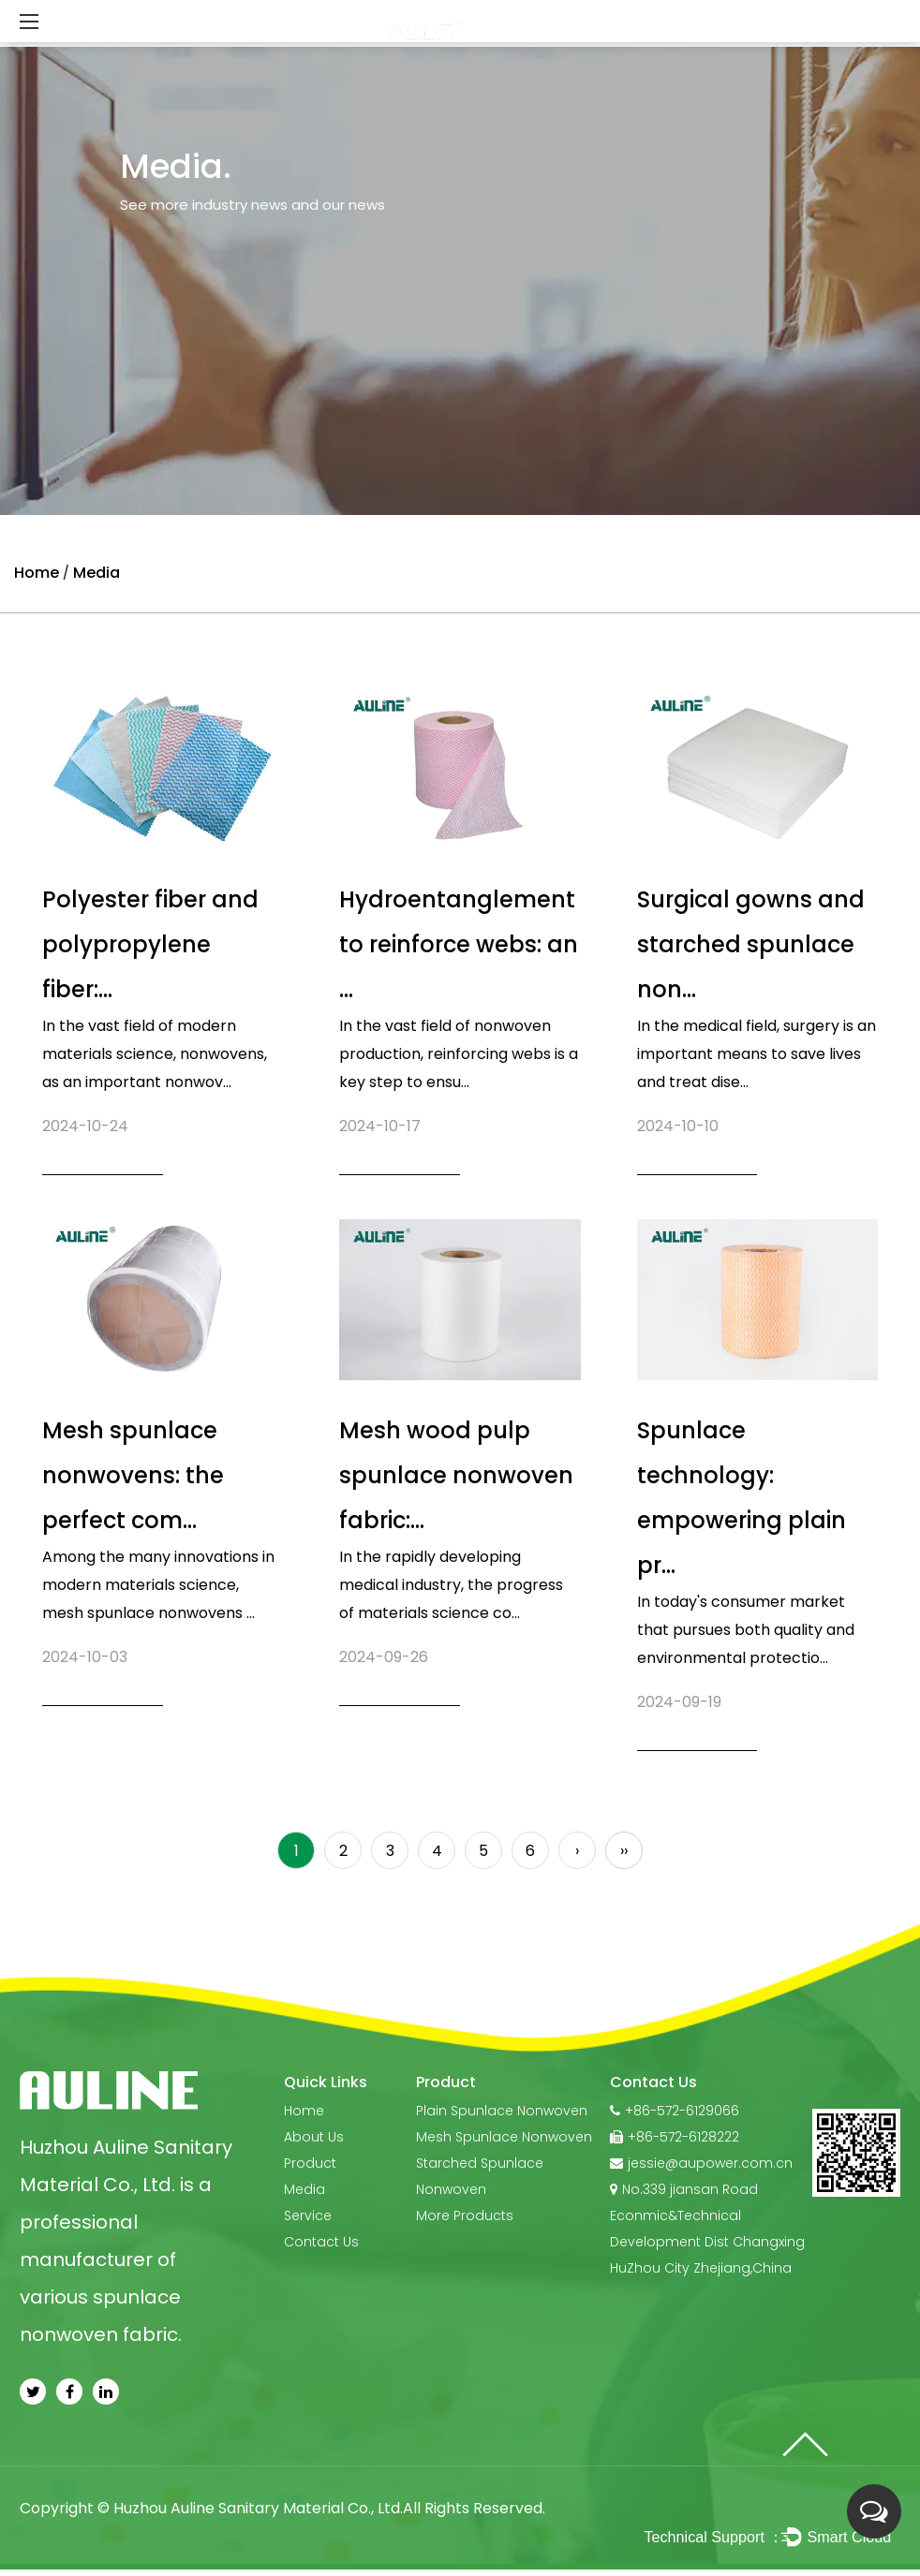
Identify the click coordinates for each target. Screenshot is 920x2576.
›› (624, 1851)
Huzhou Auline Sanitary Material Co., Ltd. (258, 2508)
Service (308, 2215)
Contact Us (321, 2241)
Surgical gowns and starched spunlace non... (751, 944)
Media (304, 2189)
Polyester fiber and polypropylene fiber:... (150, 944)
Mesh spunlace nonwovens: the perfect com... (133, 1475)
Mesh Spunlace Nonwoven (504, 2136)
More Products (464, 2215)
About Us (314, 2136)
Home (36, 572)
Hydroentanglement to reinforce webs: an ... (458, 944)
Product (310, 2163)
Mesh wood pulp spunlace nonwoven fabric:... (456, 1475)
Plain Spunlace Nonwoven (501, 2110)
